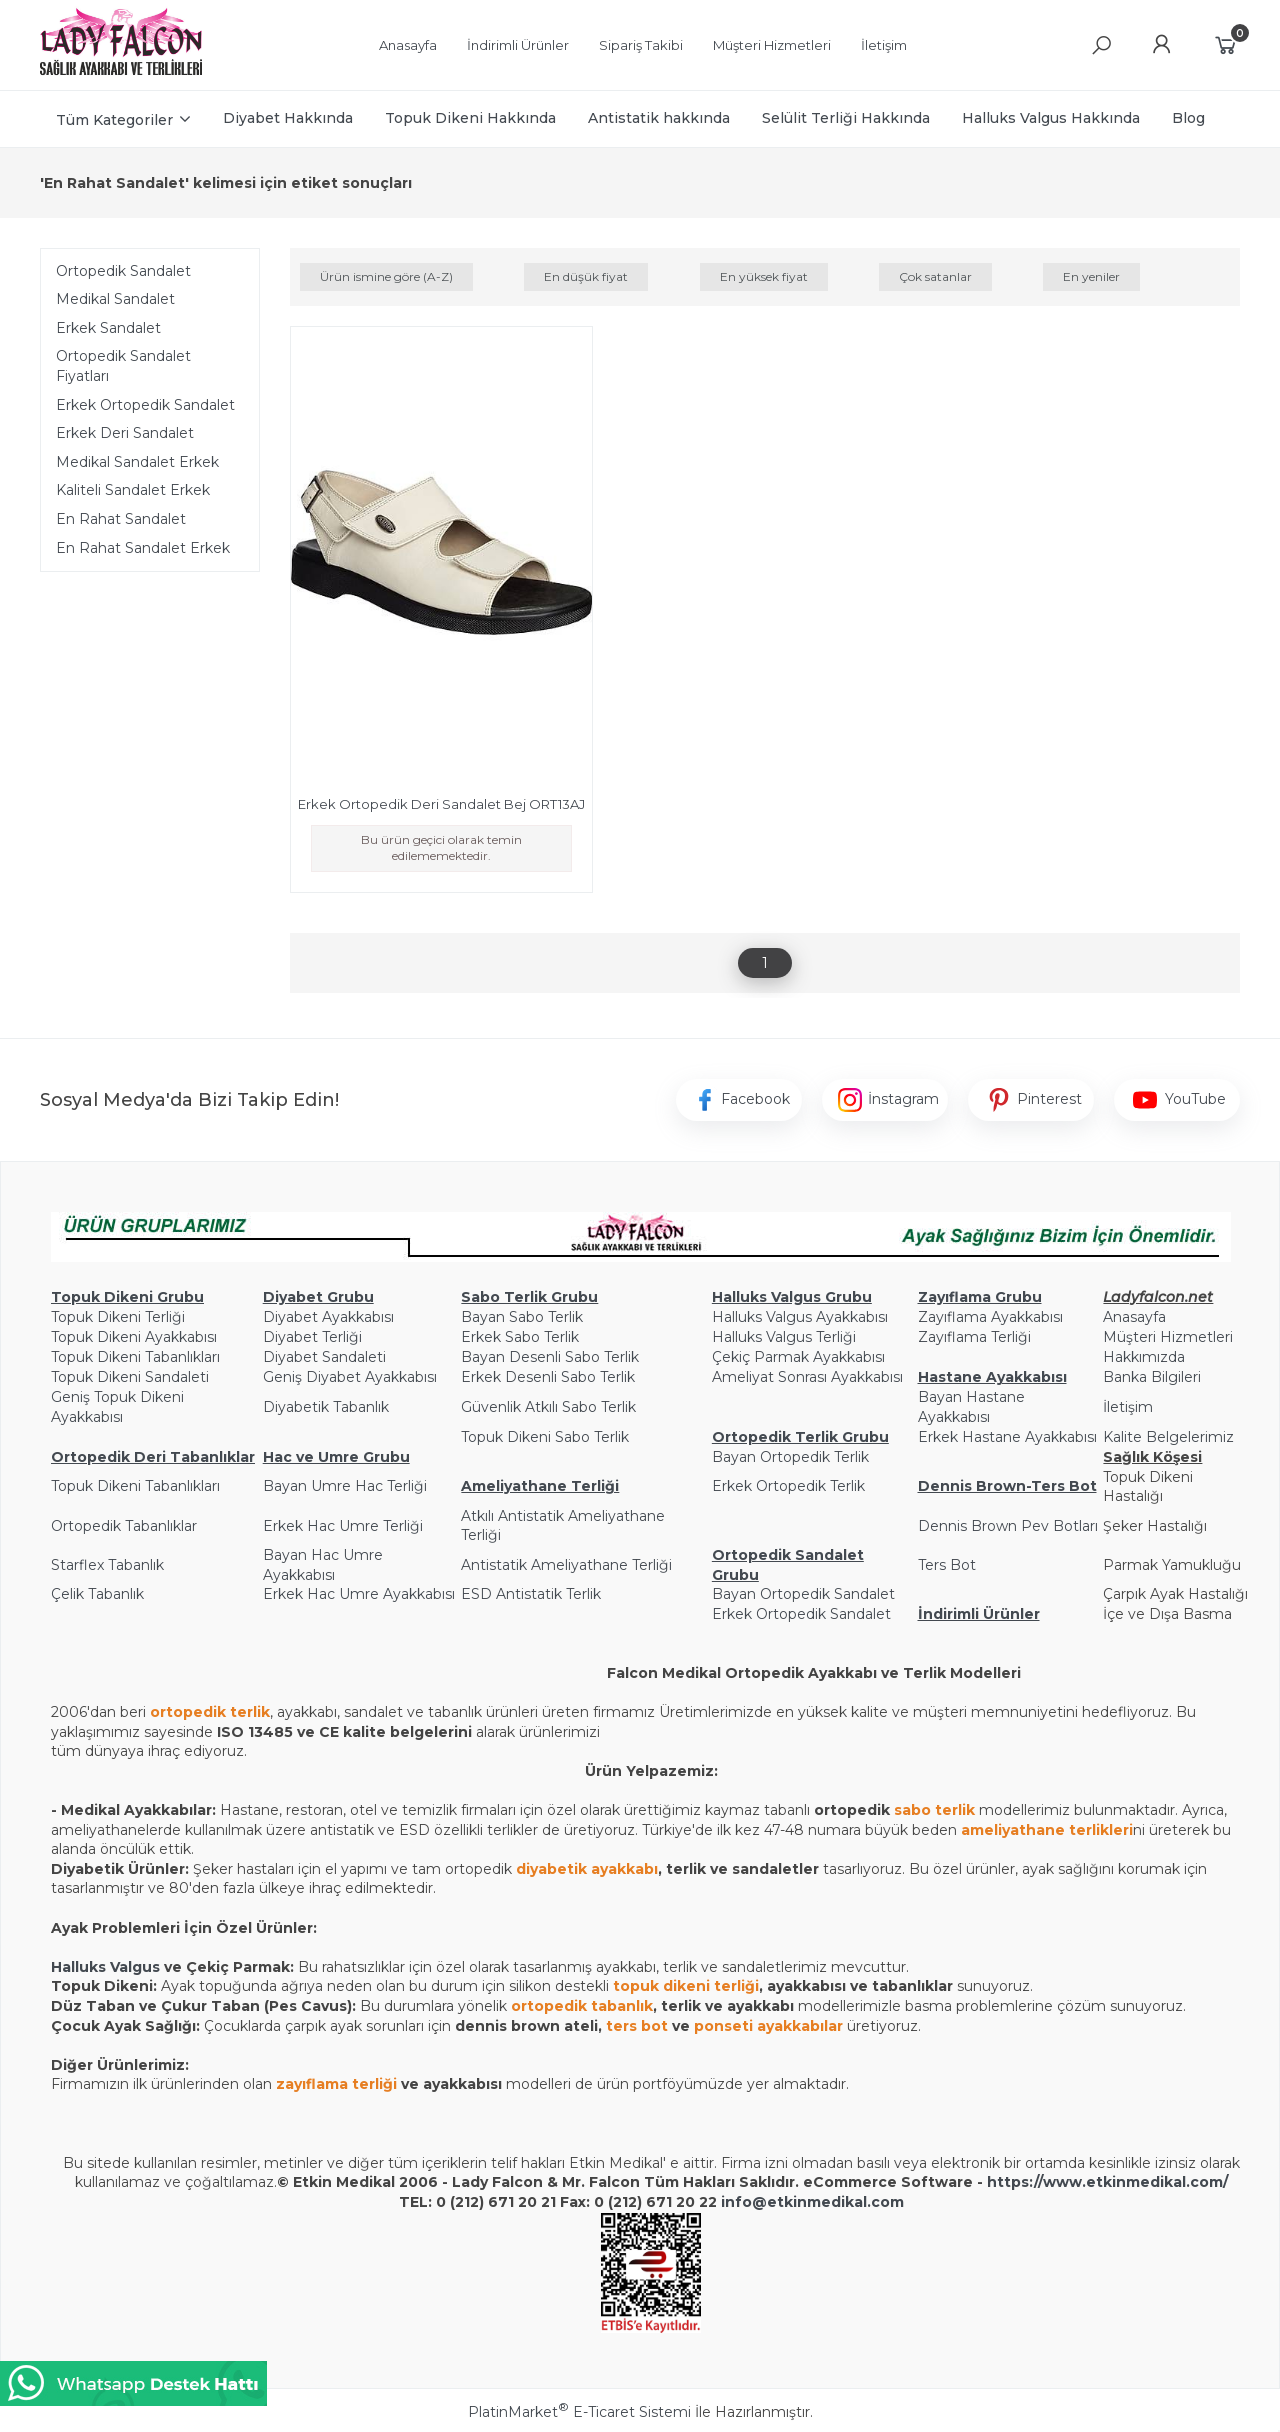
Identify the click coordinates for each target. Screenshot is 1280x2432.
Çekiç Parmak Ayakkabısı (798, 1357)
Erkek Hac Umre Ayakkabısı (359, 1594)
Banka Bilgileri (1152, 1377)
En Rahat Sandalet (121, 519)
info (736, 2202)
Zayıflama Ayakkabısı (990, 1317)
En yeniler (1091, 276)
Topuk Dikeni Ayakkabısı (134, 1337)
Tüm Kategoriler (114, 120)
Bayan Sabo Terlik (522, 1317)
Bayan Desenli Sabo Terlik (550, 1357)
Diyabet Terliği (312, 1337)
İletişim (1128, 1407)
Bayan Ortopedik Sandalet (803, 1594)
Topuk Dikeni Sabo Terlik (545, 1437)
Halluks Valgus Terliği (784, 1337)
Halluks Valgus (105, 1967)
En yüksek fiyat (764, 276)
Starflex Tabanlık (107, 1565)
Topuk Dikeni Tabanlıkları (135, 1357)
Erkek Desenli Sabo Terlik (548, 1377)
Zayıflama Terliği (974, 1337)
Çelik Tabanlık (97, 1594)
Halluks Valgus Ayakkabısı (800, 1317)
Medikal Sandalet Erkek (137, 462)
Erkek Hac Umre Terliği (343, 1526)
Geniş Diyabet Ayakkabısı (350, 1377)
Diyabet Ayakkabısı (328, 1317)
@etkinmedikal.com (828, 2202)
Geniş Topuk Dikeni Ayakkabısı (117, 1407)
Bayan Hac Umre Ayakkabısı (323, 1565)
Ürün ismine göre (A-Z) (386, 276)
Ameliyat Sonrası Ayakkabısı (807, 1377)
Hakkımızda (1144, 1357)
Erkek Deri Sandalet (125, 433)
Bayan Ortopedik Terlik (790, 1457)
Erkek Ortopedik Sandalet (145, 405)
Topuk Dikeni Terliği (118, 1317)
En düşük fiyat (586, 276)
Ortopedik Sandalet (123, 271)
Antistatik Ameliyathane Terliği (566, 1565)
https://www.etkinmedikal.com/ (1107, 2182)
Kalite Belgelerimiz (1168, 1437)
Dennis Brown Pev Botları (1008, 1526)
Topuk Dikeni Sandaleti (130, 1377)
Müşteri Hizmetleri (1168, 1337)
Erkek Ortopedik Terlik (788, 1486)
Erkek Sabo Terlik (520, 1337)
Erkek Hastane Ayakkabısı (1007, 1437)
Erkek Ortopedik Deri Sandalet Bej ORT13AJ (441, 804)
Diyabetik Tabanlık (326, 1407)
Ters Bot (947, 1565)
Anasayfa (1134, 1317)
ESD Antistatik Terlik (531, 1594)
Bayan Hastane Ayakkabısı (971, 1407)
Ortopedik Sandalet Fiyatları (123, 366)
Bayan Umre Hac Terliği (345, 1486)
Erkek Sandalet (108, 328)
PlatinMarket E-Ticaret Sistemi (579, 2412)
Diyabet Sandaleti (324, 1357)
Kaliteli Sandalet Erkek (133, 490)
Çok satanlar (935, 276)
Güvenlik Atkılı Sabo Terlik (548, 1407)
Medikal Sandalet (115, 299)
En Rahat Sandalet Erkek (143, 548)
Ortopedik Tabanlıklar (124, 1526)
